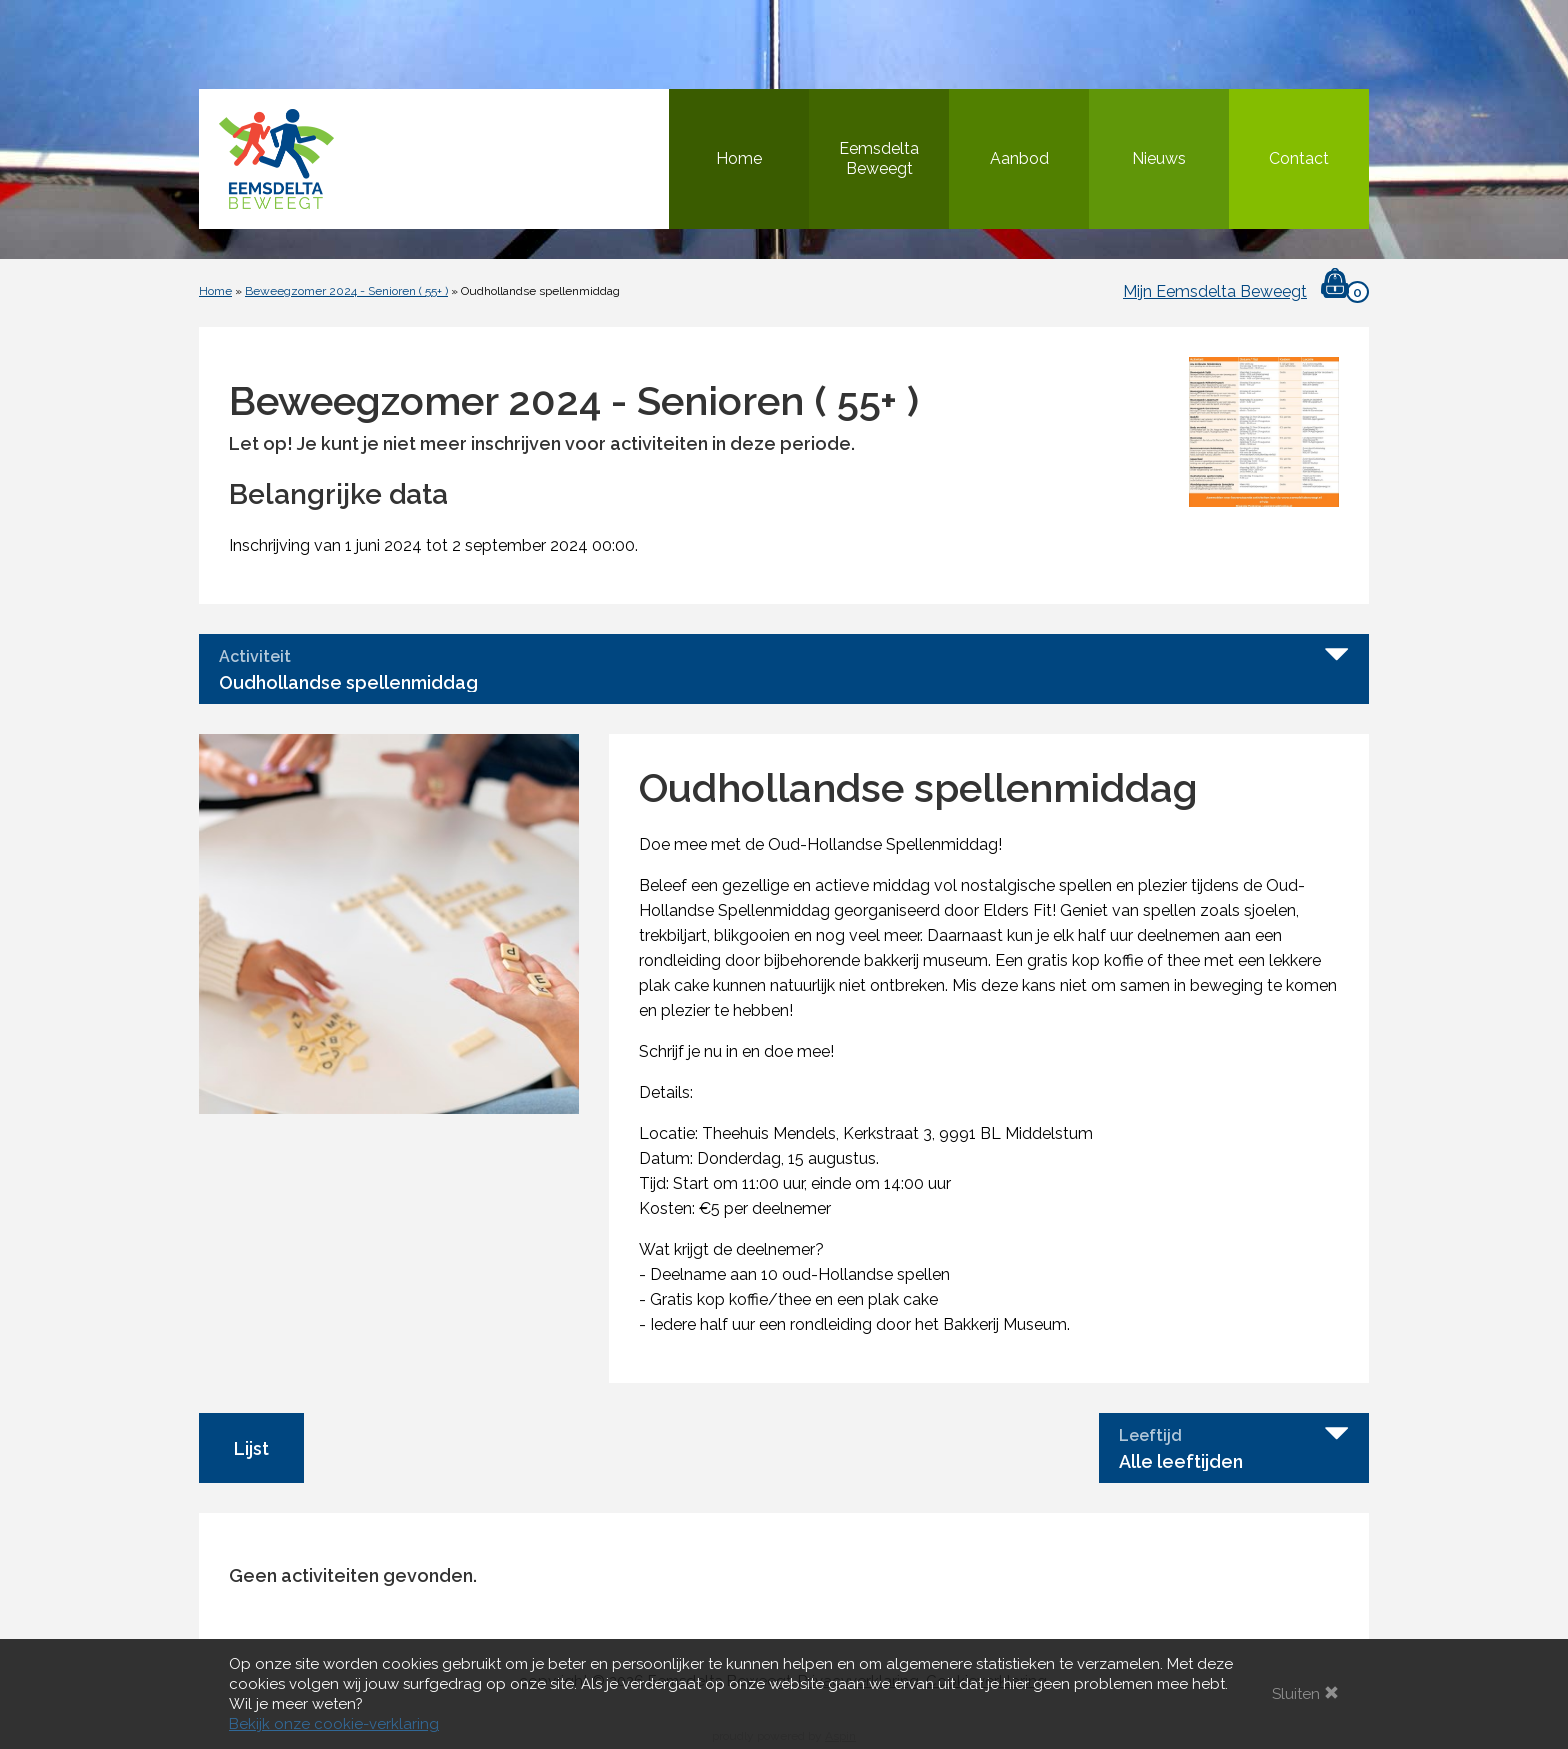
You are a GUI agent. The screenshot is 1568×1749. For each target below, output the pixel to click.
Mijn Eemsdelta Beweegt (1215, 291)
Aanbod (1019, 158)
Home (739, 158)
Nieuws (1159, 158)
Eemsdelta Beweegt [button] (879, 158)
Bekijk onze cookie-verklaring (334, 1724)
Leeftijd (1150, 1436)
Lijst (251, 1448)
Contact (1299, 158)
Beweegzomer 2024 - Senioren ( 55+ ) (346, 291)
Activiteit (255, 657)
